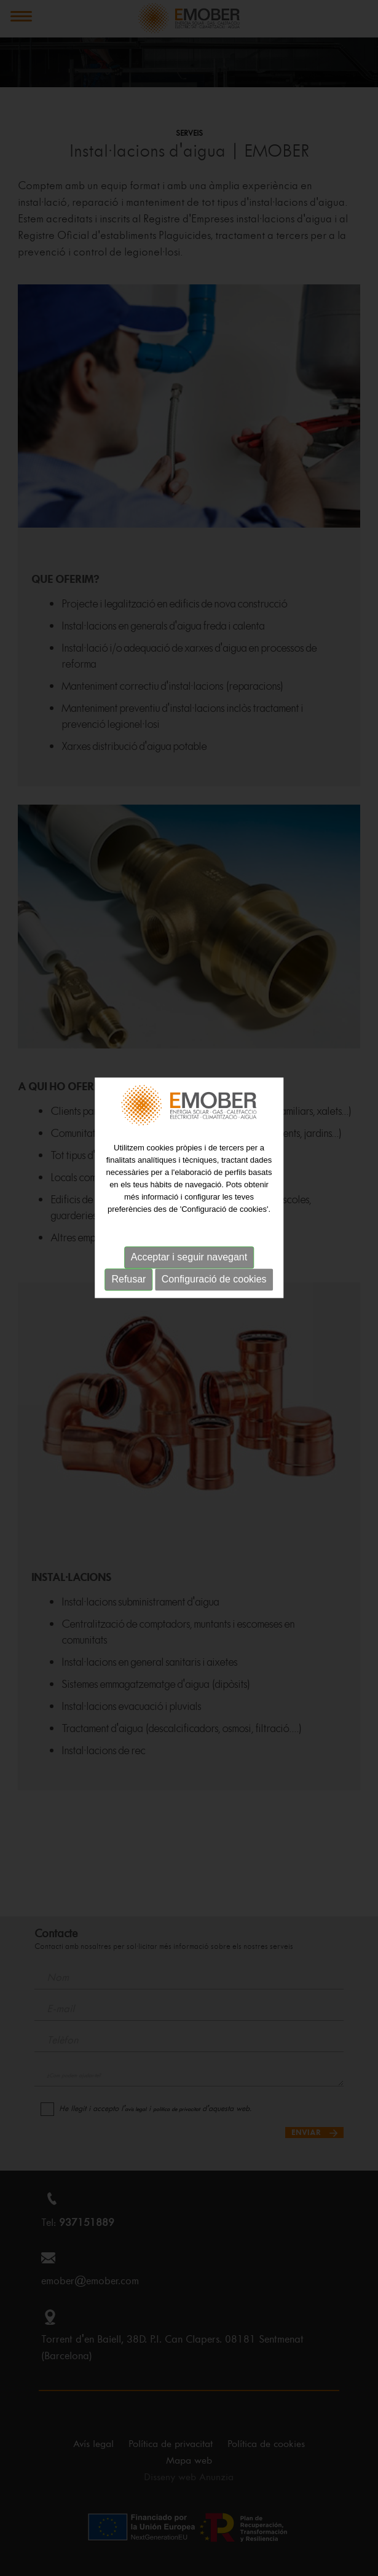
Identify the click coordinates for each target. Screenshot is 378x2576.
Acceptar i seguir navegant (189, 1207)
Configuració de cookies (214, 1229)
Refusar (128, 1229)
